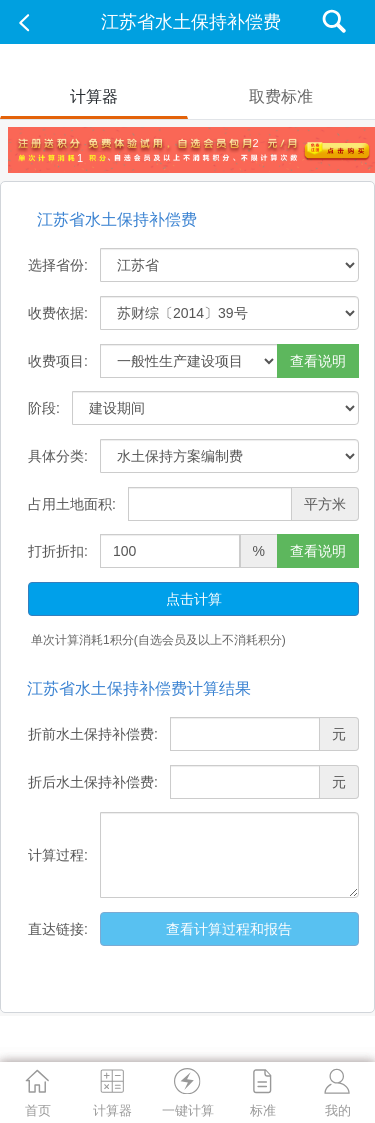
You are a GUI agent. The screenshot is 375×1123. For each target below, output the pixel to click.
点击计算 (194, 599)
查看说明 (318, 361)
